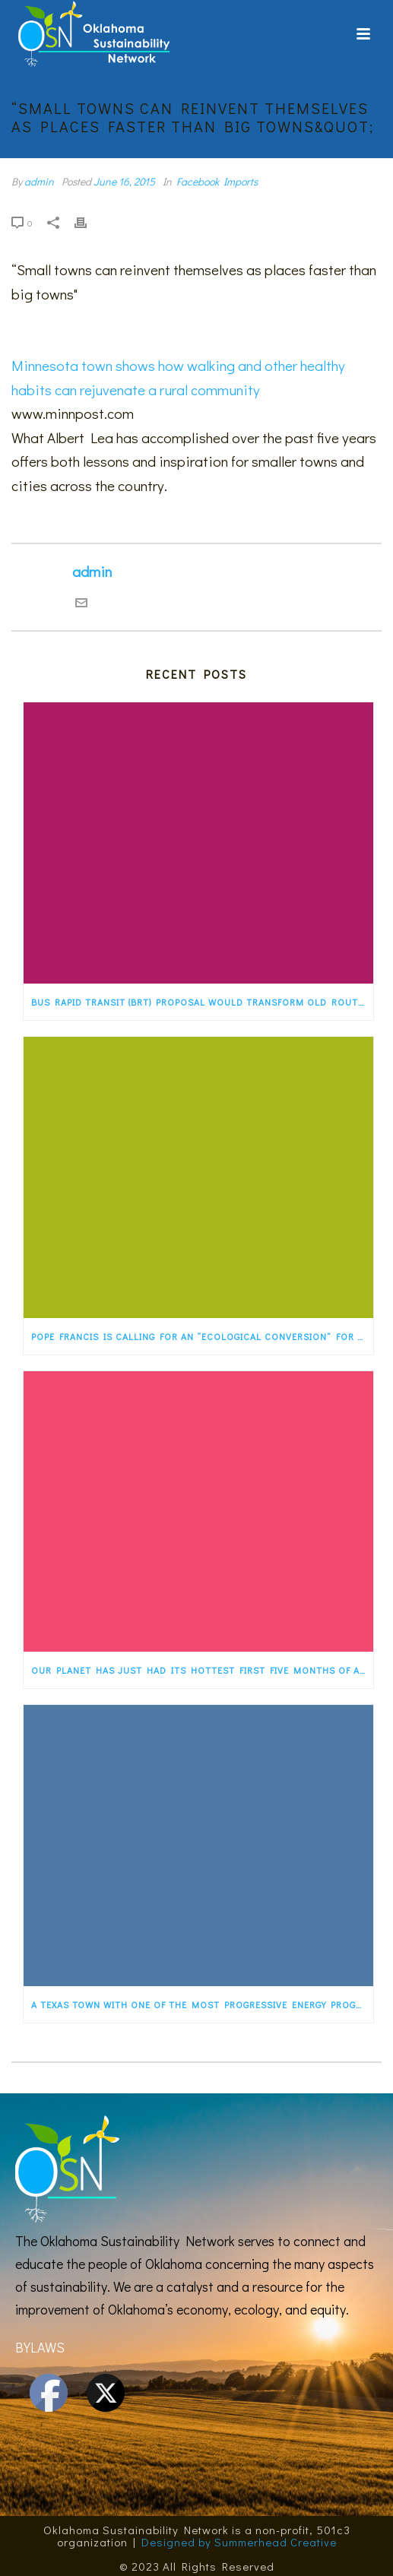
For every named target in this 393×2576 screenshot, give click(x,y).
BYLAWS (40, 2347)
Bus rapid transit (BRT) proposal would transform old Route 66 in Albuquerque (202, 1002)
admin (39, 181)
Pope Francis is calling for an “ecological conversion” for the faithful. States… (202, 1336)
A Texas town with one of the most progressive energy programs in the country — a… (202, 2004)
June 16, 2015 (124, 181)
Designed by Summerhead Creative (239, 2541)
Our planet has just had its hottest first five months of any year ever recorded (202, 1670)
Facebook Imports (217, 181)
